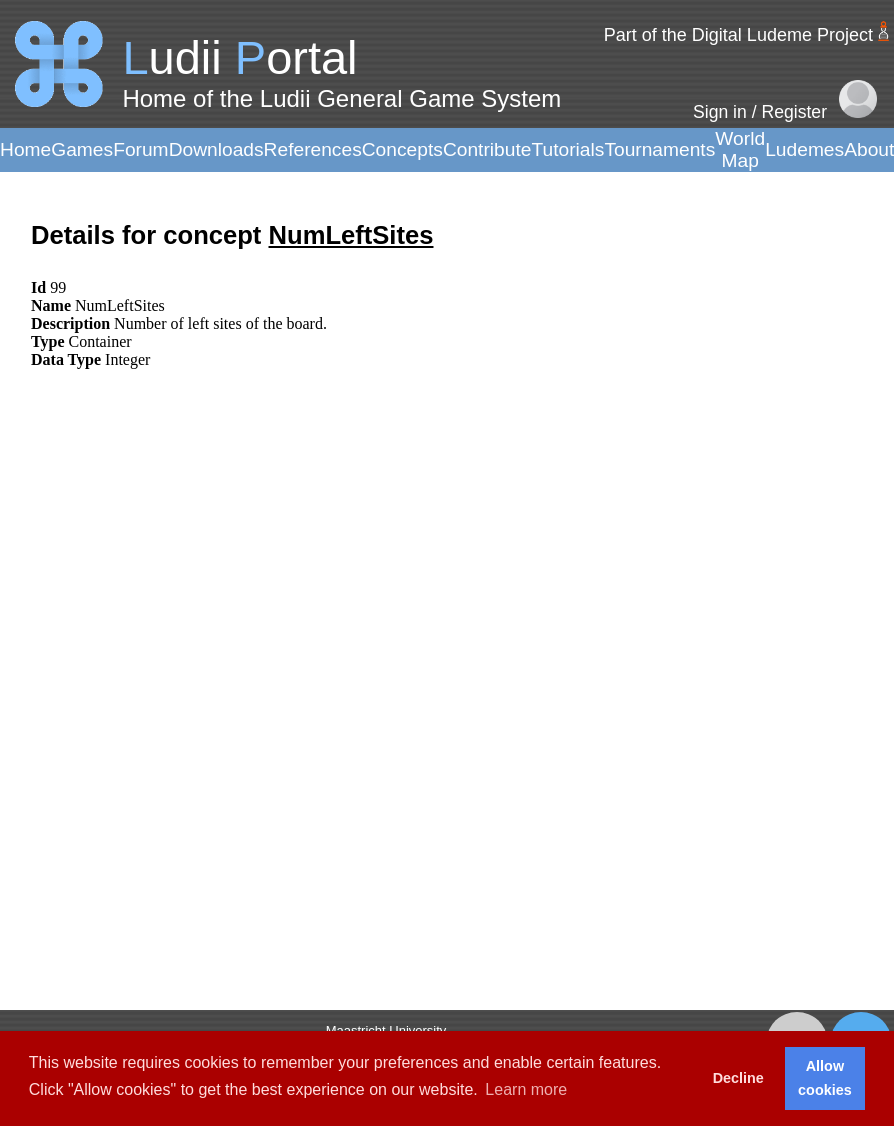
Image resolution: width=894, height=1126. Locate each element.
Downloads (216, 149)
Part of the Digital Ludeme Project (738, 35)
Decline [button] (738, 1078)
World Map (740, 149)
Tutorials (567, 149)
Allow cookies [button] (825, 1078)
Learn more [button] (526, 1089)
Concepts (402, 149)
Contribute (487, 149)
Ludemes (804, 149)
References (313, 149)
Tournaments (659, 149)
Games (82, 149)
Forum (140, 149)
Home (25, 149)
